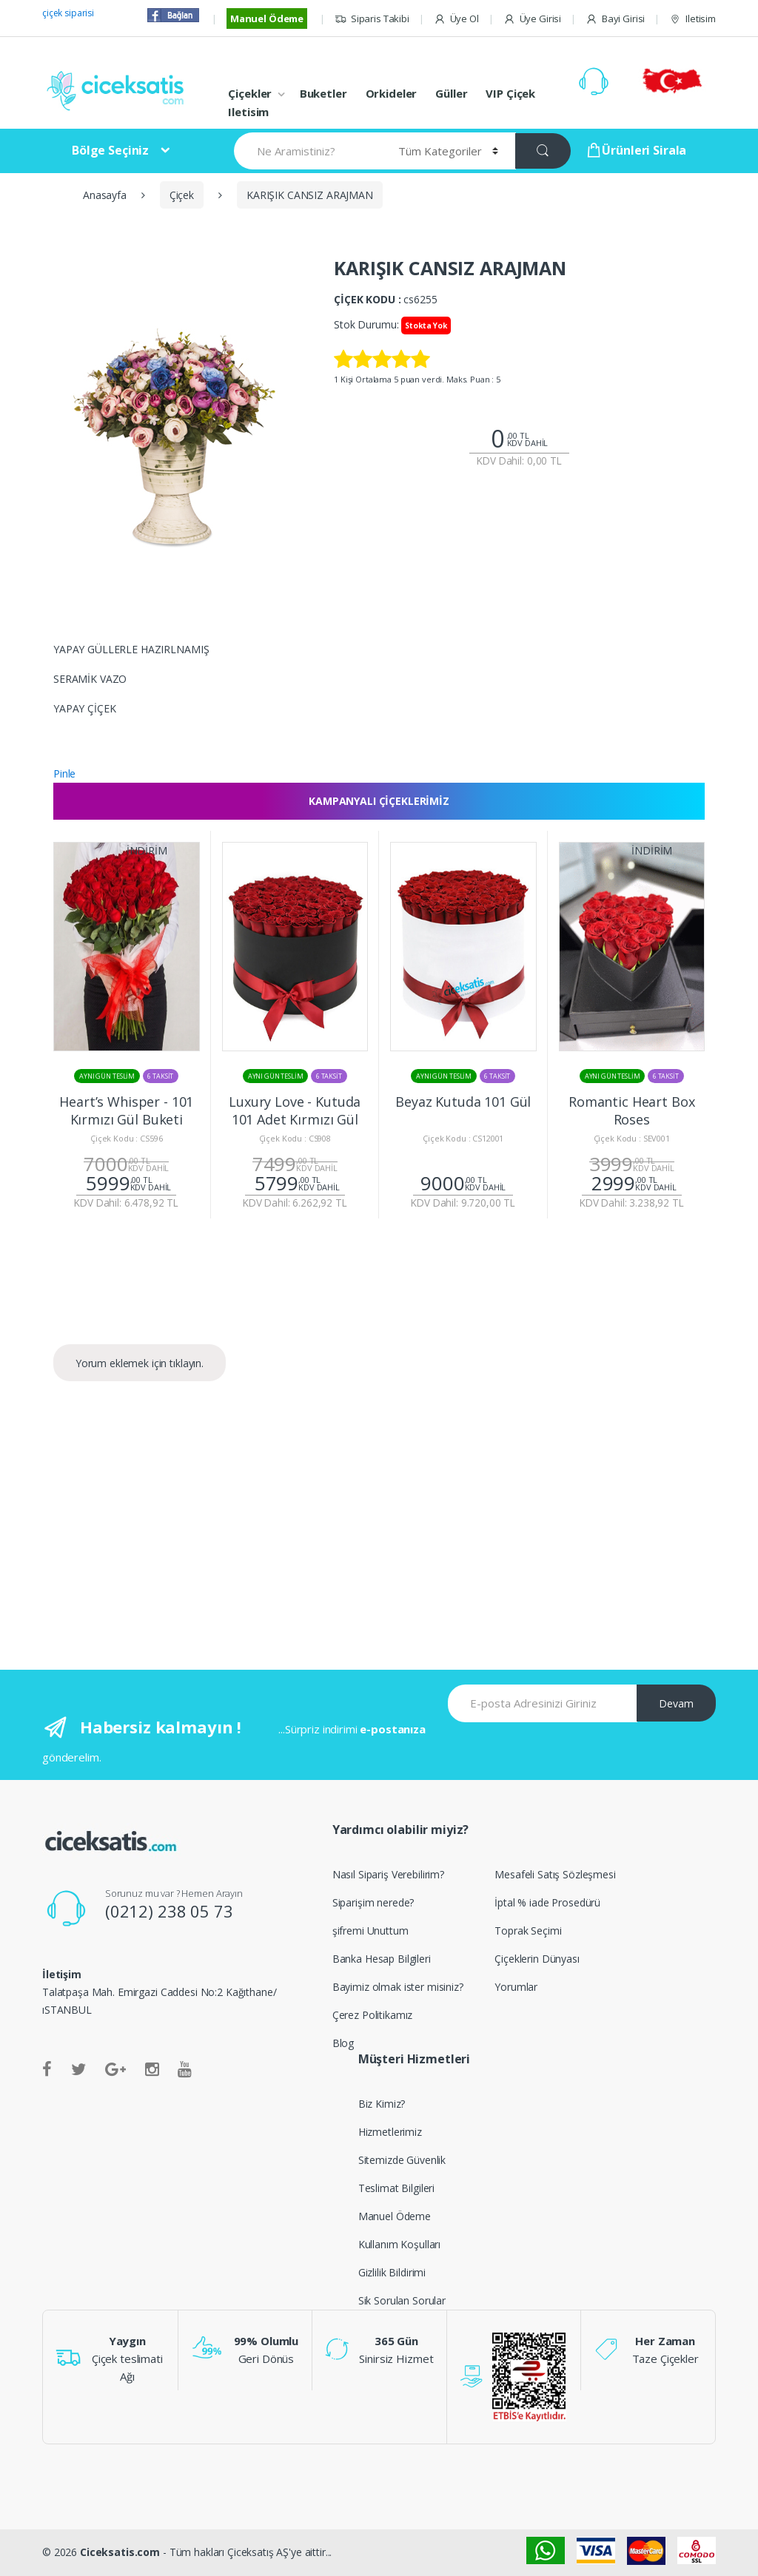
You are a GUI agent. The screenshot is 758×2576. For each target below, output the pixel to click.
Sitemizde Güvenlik (402, 2160)
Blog (343, 2043)
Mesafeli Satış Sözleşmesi (555, 1874)
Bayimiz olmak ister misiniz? (397, 1987)
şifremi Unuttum (370, 1930)
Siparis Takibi (372, 19)
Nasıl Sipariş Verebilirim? (388, 1874)
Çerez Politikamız (372, 2015)
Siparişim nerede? (373, 1902)
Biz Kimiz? (382, 2104)
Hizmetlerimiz (390, 2132)
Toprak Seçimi (527, 1930)
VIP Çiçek (510, 93)
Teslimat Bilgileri (396, 2188)
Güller (451, 93)
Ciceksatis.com (120, 2552)
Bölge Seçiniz (110, 150)
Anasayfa (105, 195)
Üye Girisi (532, 19)
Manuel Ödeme (266, 18)
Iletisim (692, 19)
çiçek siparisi (68, 13)
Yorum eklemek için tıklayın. (140, 1363)
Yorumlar (515, 1987)
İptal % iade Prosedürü (547, 1902)
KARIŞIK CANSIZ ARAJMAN (309, 195)
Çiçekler (250, 93)
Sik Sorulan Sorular (402, 2300)
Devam (676, 1703)
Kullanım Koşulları (399, 2244)
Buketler (323, 93)
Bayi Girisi (615, 19)
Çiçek (182, 195)
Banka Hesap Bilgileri (381, 1959)
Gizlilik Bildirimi (392, 2272)
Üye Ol (456, 19)
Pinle (64, 773)
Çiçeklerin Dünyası (536, 1959)
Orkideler (391, 93)
